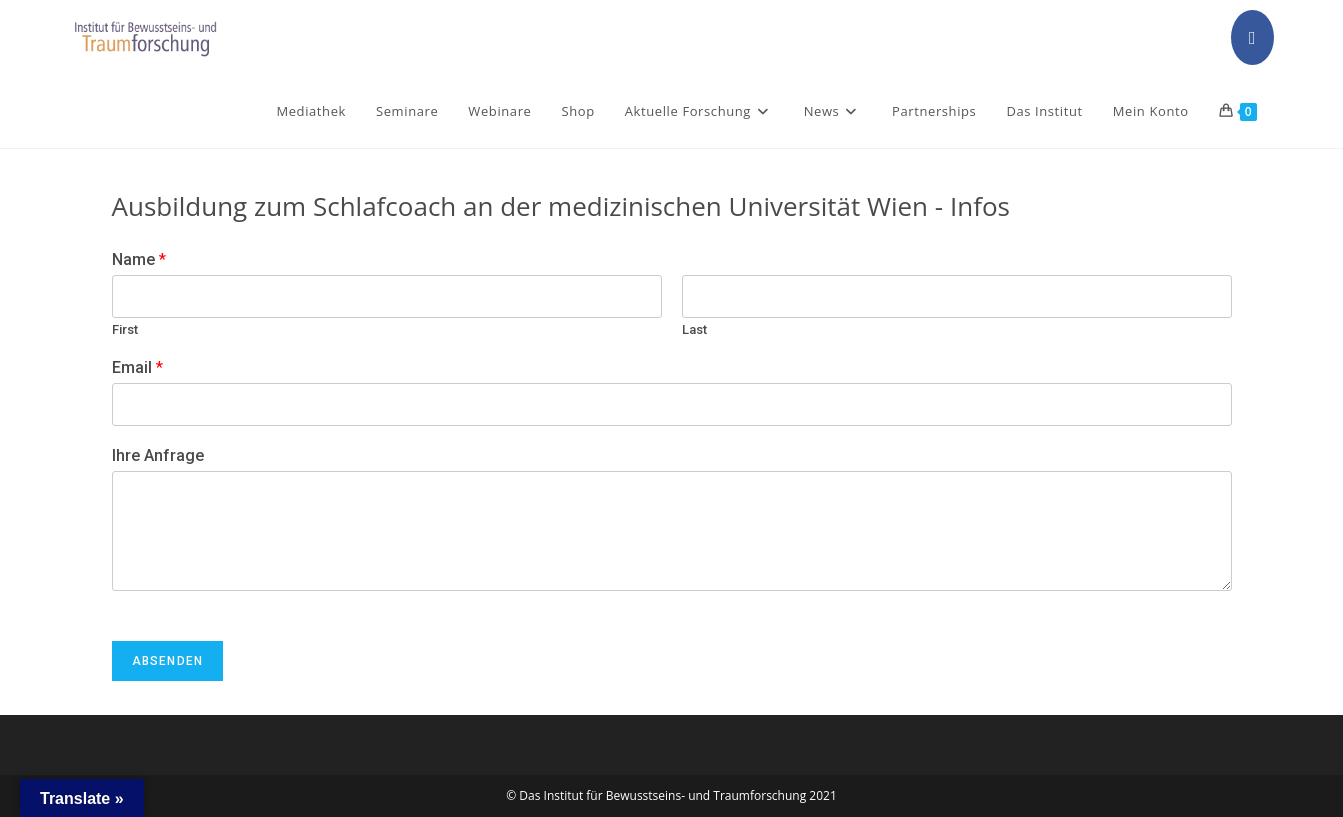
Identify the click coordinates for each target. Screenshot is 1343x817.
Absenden (168, 661)
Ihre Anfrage (158, 455)
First (125, 329)
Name (139, 259)
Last (694, 329)
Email (137, 367)
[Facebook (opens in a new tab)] (1252, 37)
